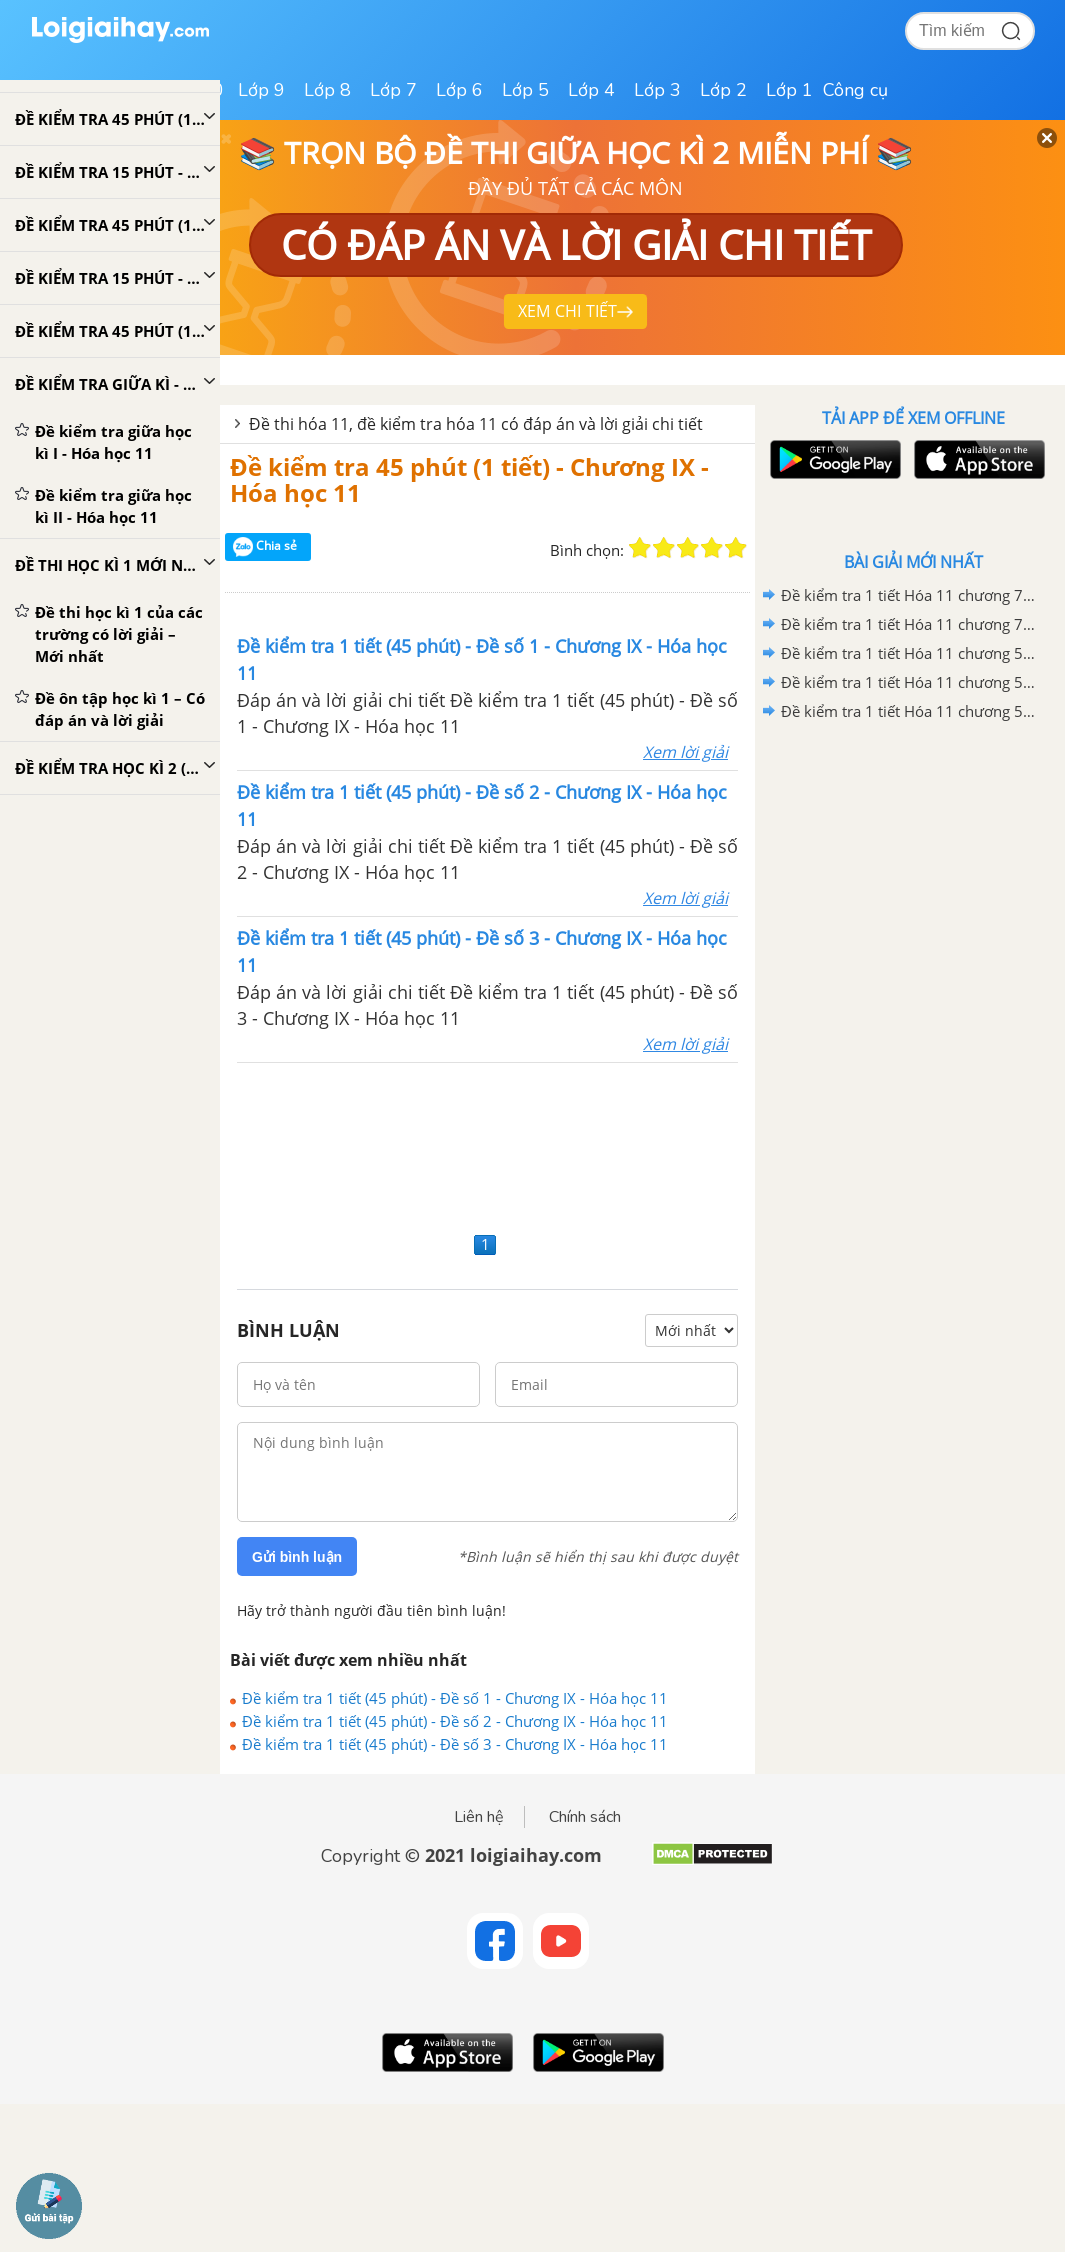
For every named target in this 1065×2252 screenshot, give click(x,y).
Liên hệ (479, 1817)
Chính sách (585, 1817)
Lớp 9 (261, 90)
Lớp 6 (459, 90)
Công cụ (855, 90)
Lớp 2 (723, 90)
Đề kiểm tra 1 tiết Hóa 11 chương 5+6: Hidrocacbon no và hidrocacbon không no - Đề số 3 (910, 653)
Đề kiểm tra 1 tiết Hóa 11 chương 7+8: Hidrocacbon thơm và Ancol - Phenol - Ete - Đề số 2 (910, 595)
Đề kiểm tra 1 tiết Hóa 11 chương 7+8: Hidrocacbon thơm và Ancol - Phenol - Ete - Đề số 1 (910, 624)
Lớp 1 (789, 90)
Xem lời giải (685, 752)
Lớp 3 (657, 90)
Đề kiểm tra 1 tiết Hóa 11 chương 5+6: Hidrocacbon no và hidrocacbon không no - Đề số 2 (910, 682)
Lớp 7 (393, 90)
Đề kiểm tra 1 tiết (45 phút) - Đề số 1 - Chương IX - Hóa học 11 (455, 1698)
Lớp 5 (525, 90)
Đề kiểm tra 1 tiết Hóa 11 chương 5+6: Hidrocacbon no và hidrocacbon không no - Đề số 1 (910, 711)
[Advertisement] (487, 1144)
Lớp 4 (591, 90)
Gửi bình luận (297, 1557)
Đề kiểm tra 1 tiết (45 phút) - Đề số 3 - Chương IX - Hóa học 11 (455, 1744)
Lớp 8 (327, 90)
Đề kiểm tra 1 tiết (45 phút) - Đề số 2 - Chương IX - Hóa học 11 (455, 1721)
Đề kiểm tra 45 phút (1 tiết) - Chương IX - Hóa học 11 (469, 479)
